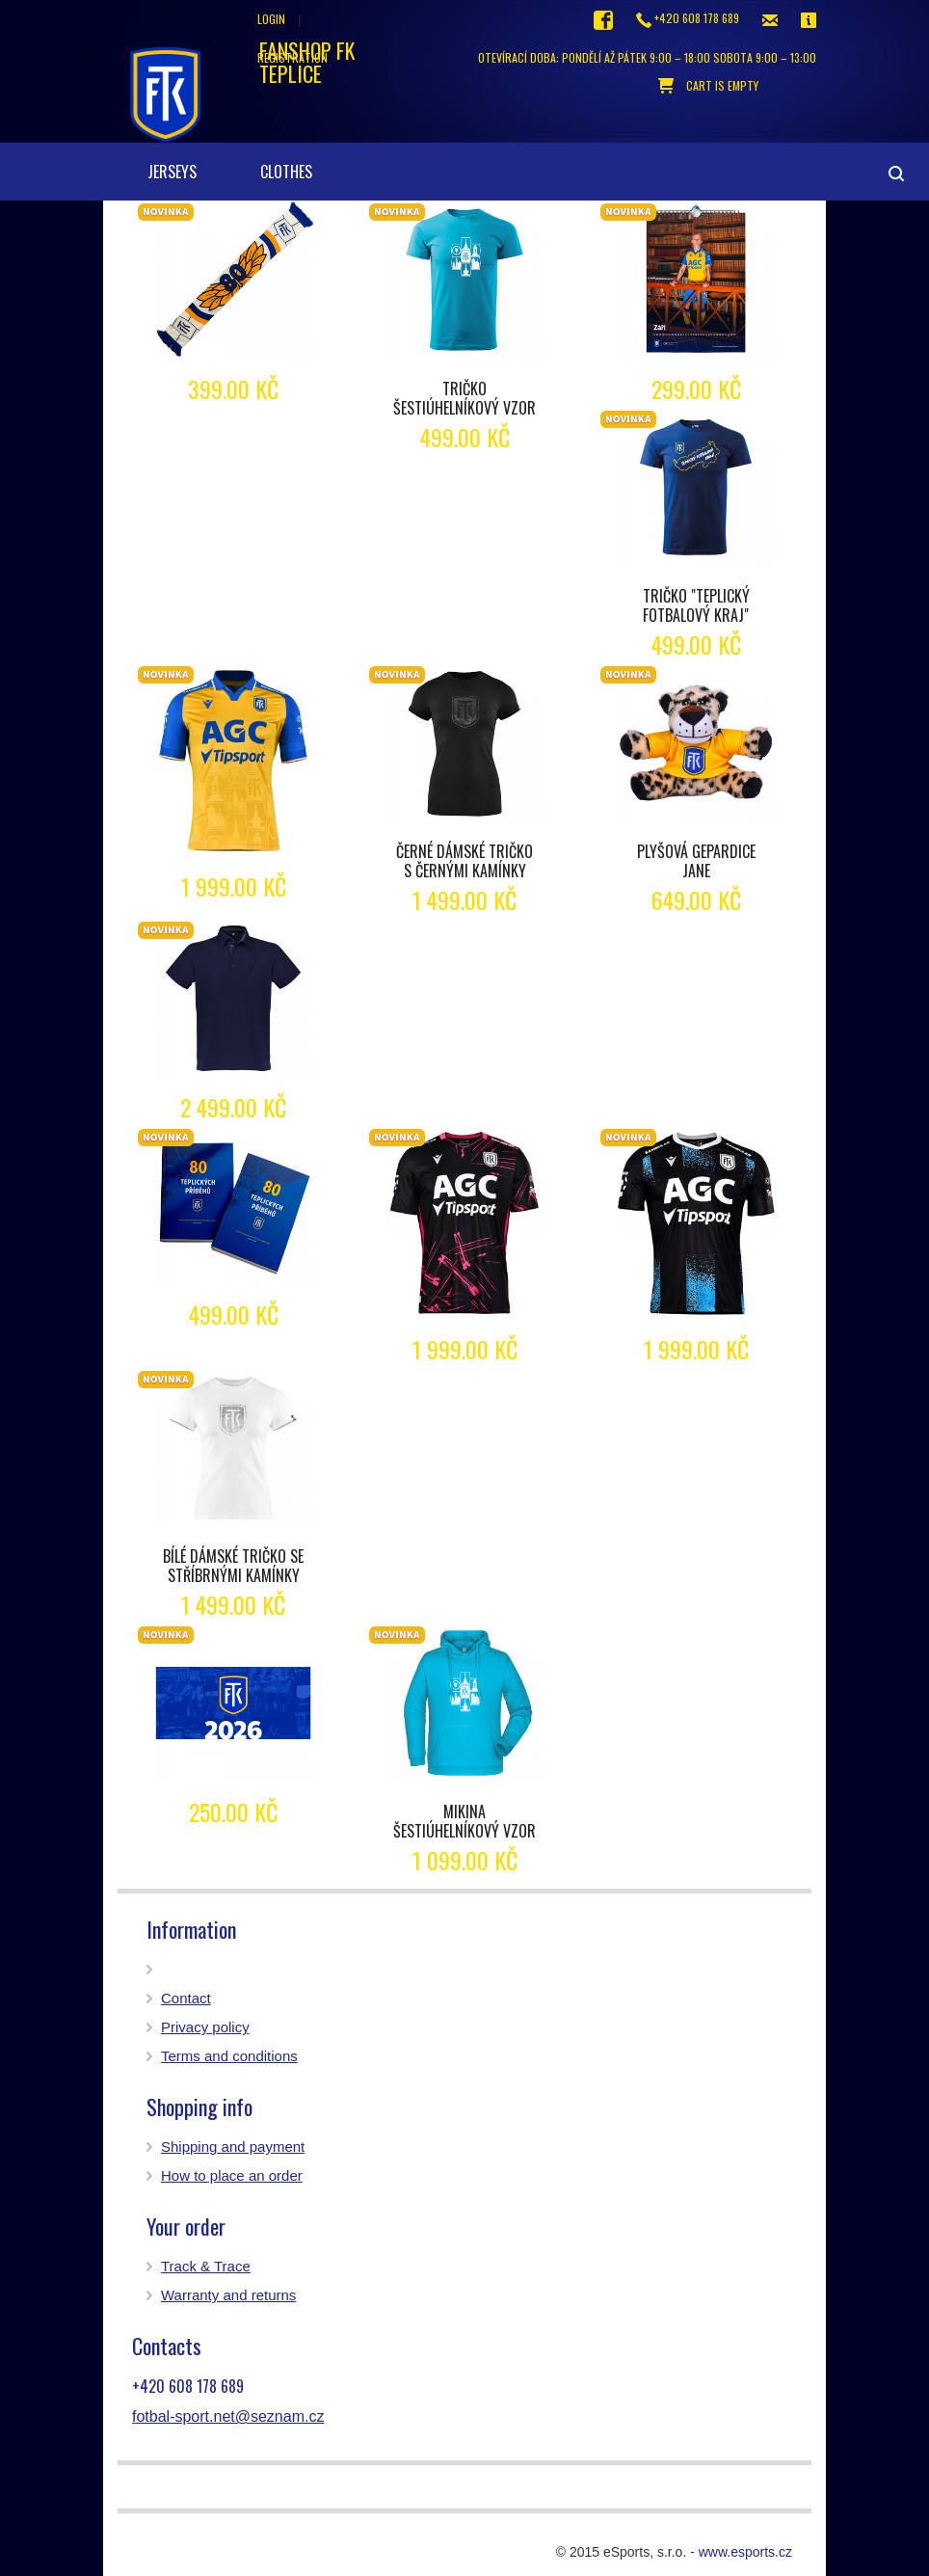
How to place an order (232, 2175)
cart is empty (708, 86)
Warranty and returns (228, 2295)
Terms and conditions (229, 2056)
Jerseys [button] (172, 171)
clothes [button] (286, 171)
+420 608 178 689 (687, 19)
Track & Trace (206, 2266)
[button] (333, 152)
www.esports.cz (745, 2552)
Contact (186, 1998)
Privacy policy (205, 2027)
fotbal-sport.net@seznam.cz (228, 2416)
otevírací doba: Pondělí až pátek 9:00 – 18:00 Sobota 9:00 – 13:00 (647, 57)
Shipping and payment (233, 2146)
